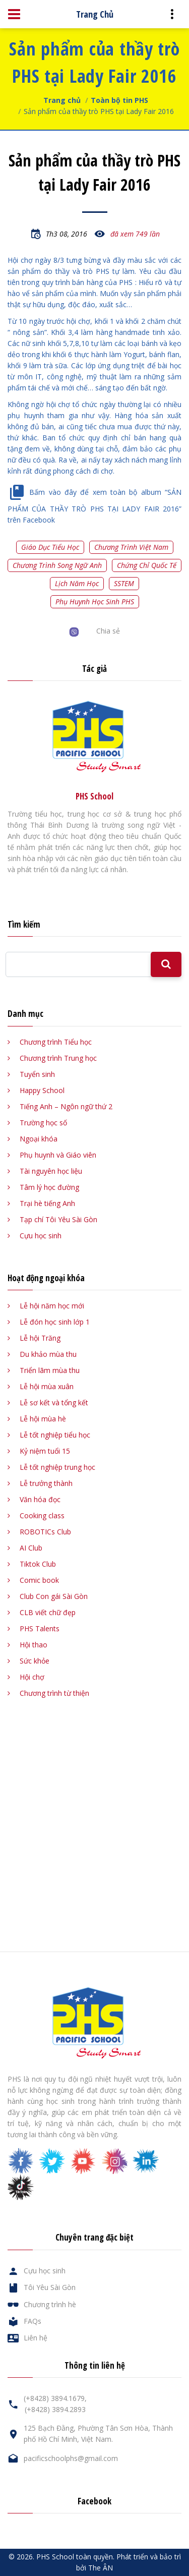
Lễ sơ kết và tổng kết (54, 1402)
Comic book (39, 1580)
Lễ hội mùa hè (43, 1418)
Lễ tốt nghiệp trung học (57, 1467)
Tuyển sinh (37, 1074)
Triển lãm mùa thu (50, 1370)
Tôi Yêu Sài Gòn (50, 2287)
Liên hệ (35, 2337)
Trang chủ (62, 100)
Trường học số (43, 1122)
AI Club (31, 1548)
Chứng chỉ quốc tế (146, 565)
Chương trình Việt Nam (131, 547)
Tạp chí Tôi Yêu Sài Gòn (58, 1219)
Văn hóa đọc (40, 1499)
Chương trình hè (50, 2304)
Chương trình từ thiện (54, 1693)
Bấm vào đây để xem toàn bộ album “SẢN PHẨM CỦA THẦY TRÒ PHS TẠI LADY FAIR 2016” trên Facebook (94, 506)
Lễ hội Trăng (40, 1338)
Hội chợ (32, 1677)
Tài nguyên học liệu (51, 1171)
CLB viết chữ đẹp (48, 1612)
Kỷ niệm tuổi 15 (45, 1451)
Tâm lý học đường (49, 1187)
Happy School (42, 1090)
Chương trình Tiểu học (56, 1042)
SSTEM (124, 583)
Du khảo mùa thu (48, 1354)
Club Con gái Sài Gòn (54, 1596)
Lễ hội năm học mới (52, 1305)
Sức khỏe (34, 1661)
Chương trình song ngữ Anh (57, 565)
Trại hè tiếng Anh (47, 1203)
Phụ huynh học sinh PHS (94, 601)
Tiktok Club (38, 1564)
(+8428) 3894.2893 (55, 2409)
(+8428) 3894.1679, (55, 2398)
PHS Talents (39, 1628)
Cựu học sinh (40, 1235)
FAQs (32, 2321)
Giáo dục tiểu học (50, 547)
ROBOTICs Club (45, 1531)
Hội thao (33, 1644)
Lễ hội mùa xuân (47, 1386)
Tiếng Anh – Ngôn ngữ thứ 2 (66, 1106)
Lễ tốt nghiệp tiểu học (55, 1435)
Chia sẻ (108, 631)
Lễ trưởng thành (46, 1483)
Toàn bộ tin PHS (119, 100)
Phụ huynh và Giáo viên (58, 1155)
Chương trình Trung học (58, 1058)
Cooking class (42, 1515)
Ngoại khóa (38, 1138)
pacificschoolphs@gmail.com (71, 2458)
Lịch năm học (77, 583)
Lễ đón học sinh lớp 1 (55, 1322)
